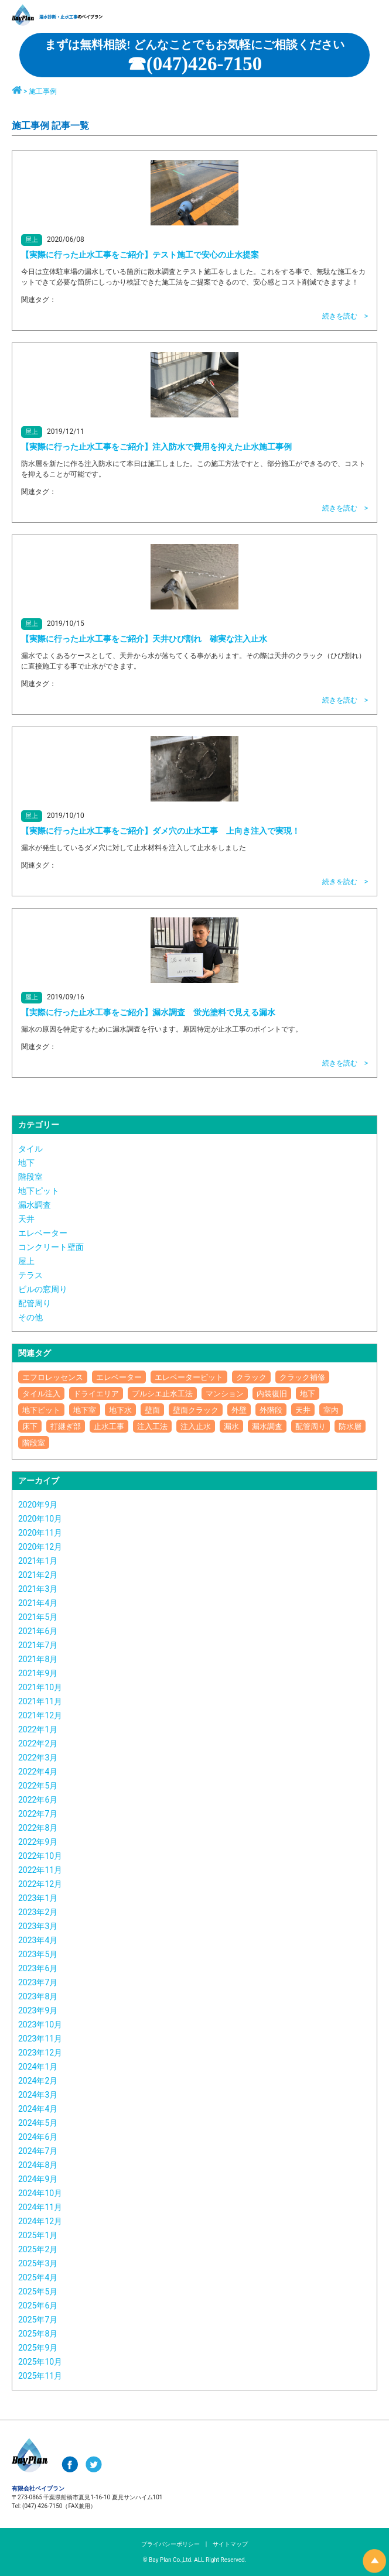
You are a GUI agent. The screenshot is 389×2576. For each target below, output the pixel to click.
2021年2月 (37, 1575)
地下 (26, 1162)
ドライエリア (96, 1393)
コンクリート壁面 (51, 1247)
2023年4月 (37, 1940)
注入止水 (195, 1426)
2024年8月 (37, 2165)
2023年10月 (40, 2024)
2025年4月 (37, 2277)
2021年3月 (37, 1589)
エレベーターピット (189, 1377)
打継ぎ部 (65, 1426)
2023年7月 (37, 1982)
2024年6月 (37, 2137)
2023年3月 (37, 1926)
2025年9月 (37, 2347)
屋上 (26, 1261)
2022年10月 (40, 1856)
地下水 (120, 1410)
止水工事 (109, 1426)
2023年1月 (37, 1898)
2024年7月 (37, 2151)
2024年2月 (37, 2080)
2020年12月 (40, 1546)
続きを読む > (345, 316)
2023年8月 (37, 1996)
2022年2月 (37, 1743)
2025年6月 (37, 2305)
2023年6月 (37, 1968)
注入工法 (152, 1426)
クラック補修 (302, 1377)
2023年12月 (40, 2052)
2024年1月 (37, 2066)
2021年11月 (40, 1701)
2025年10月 (40, 2361)
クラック (251, 1377)
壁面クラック (196, 1410)
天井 (26, 1219)
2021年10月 (40, 1687)
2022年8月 (37, 1827)
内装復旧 (272, 1393)
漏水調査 (34, 1205)
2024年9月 (37, 2179)
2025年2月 (37, 2249)
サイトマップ (230, 2544)
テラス (30, 1275)
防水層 (350, 1426)
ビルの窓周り (42, 1289)
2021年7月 (37, 1645)
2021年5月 (37, 1617)
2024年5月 (37, 2123)
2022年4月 (37, 1771)
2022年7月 (37, 1813)
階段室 (30, 1176)
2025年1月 (37, 2235)
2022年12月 (40, 1884)
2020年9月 (37, 1504)
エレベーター (42, 1233)
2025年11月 (40, 2375)
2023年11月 (40, 2038)
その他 (30, 1317)
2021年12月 (40, 1715)
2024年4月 (37, 2108)
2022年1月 (37, 1729)
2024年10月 (40, 2193)
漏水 (231, 1426)
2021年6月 (37, 1631)
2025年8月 (37, 2333)
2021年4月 (37, 1603)
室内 (331, 1410)
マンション (225, 1393)
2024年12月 (40, 2221)
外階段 (271, 1410)
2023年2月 (37, 1912)
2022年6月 (37, 1799)
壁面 (152, 1410)
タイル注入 (41, 1393)
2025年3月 (37, 2263)
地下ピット (38, 1190)
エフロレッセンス (52, 1377)
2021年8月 (37, 1659)
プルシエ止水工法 (162, 1393)
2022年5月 (37, 1785)
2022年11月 (40, 1870)
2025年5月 (37, 2291)
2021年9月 (37, 1673)
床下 (29, 1426)
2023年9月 (37, 2010)
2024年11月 (40, 2207)
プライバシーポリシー (170, 2544)
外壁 (239, 1410)
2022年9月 (37, 1842)
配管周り (34, 1303)
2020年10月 (40, 1518)
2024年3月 (37, 2094)
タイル (30, 1148)
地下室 (84, 1410)
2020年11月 (40, 1532)
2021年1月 (37, 1561)
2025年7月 (37, 2319)
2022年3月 (37, 1757)
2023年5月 (37, 1954)
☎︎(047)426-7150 (194, 57)
